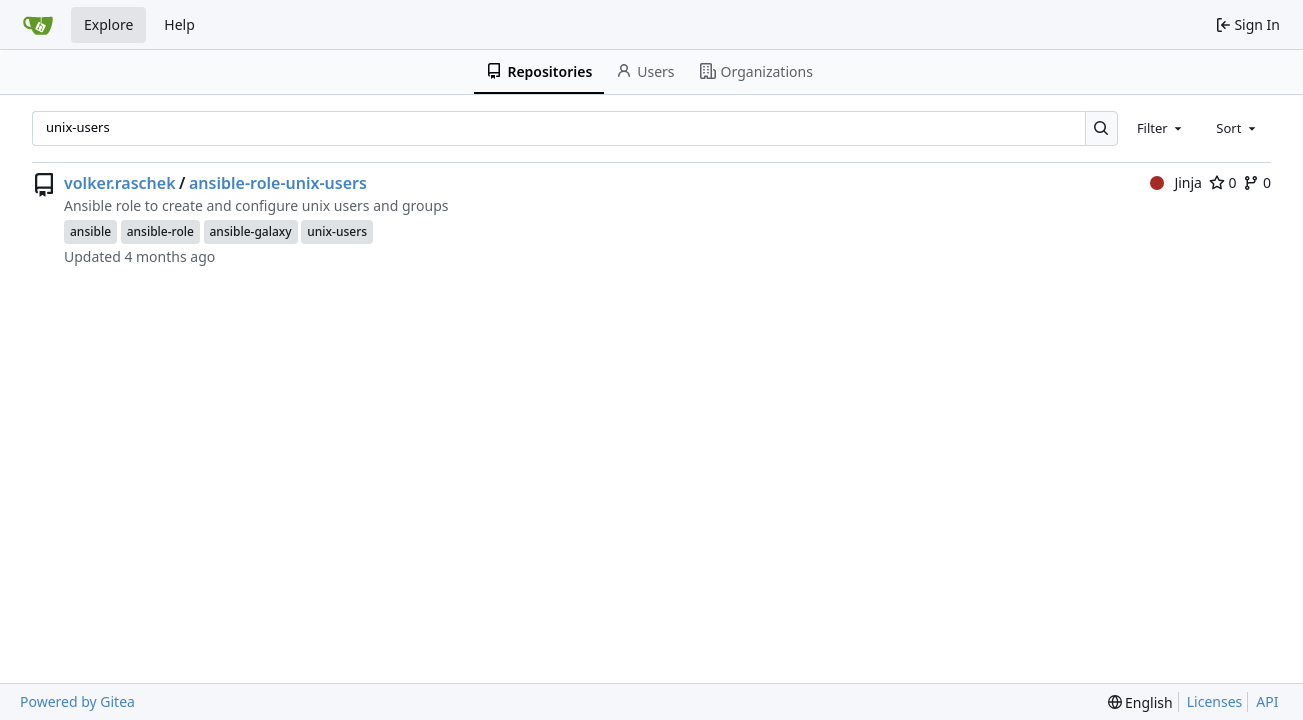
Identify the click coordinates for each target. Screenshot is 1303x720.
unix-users (337, 231)
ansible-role (160, 231)
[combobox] (1161, 128)
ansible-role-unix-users (278, 183)
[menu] (1140, 702)
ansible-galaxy (251, 231)
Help (179, 24)
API (1267, 701)
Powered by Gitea (77, 701)
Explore (108, 24)
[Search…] (1101, 128)
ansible (90, 231)
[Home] (38, 25)
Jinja (1176, 182)
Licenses (1215, 701)
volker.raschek (120, 183)
